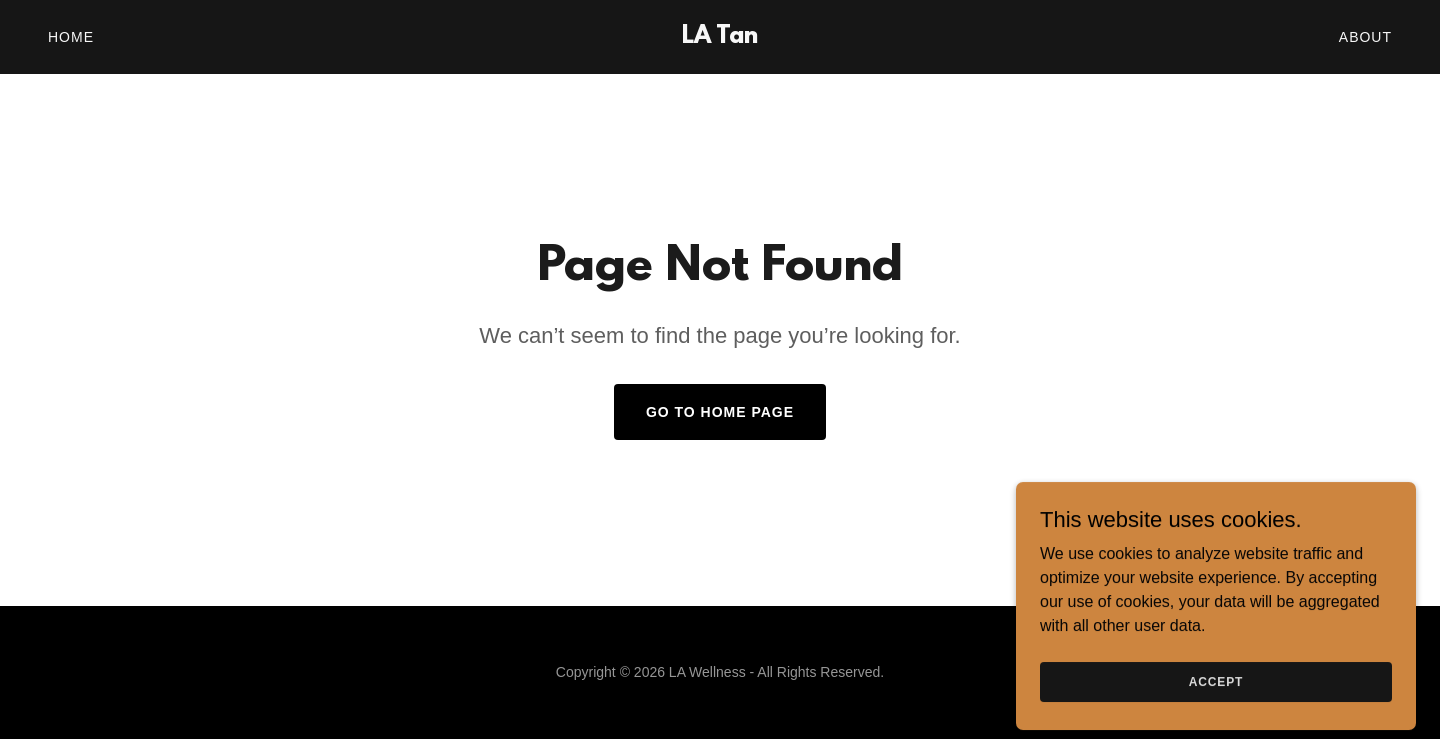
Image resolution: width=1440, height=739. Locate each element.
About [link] (1365, 37)
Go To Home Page (720, 412)
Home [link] (71, 37)
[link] (720, 37)
